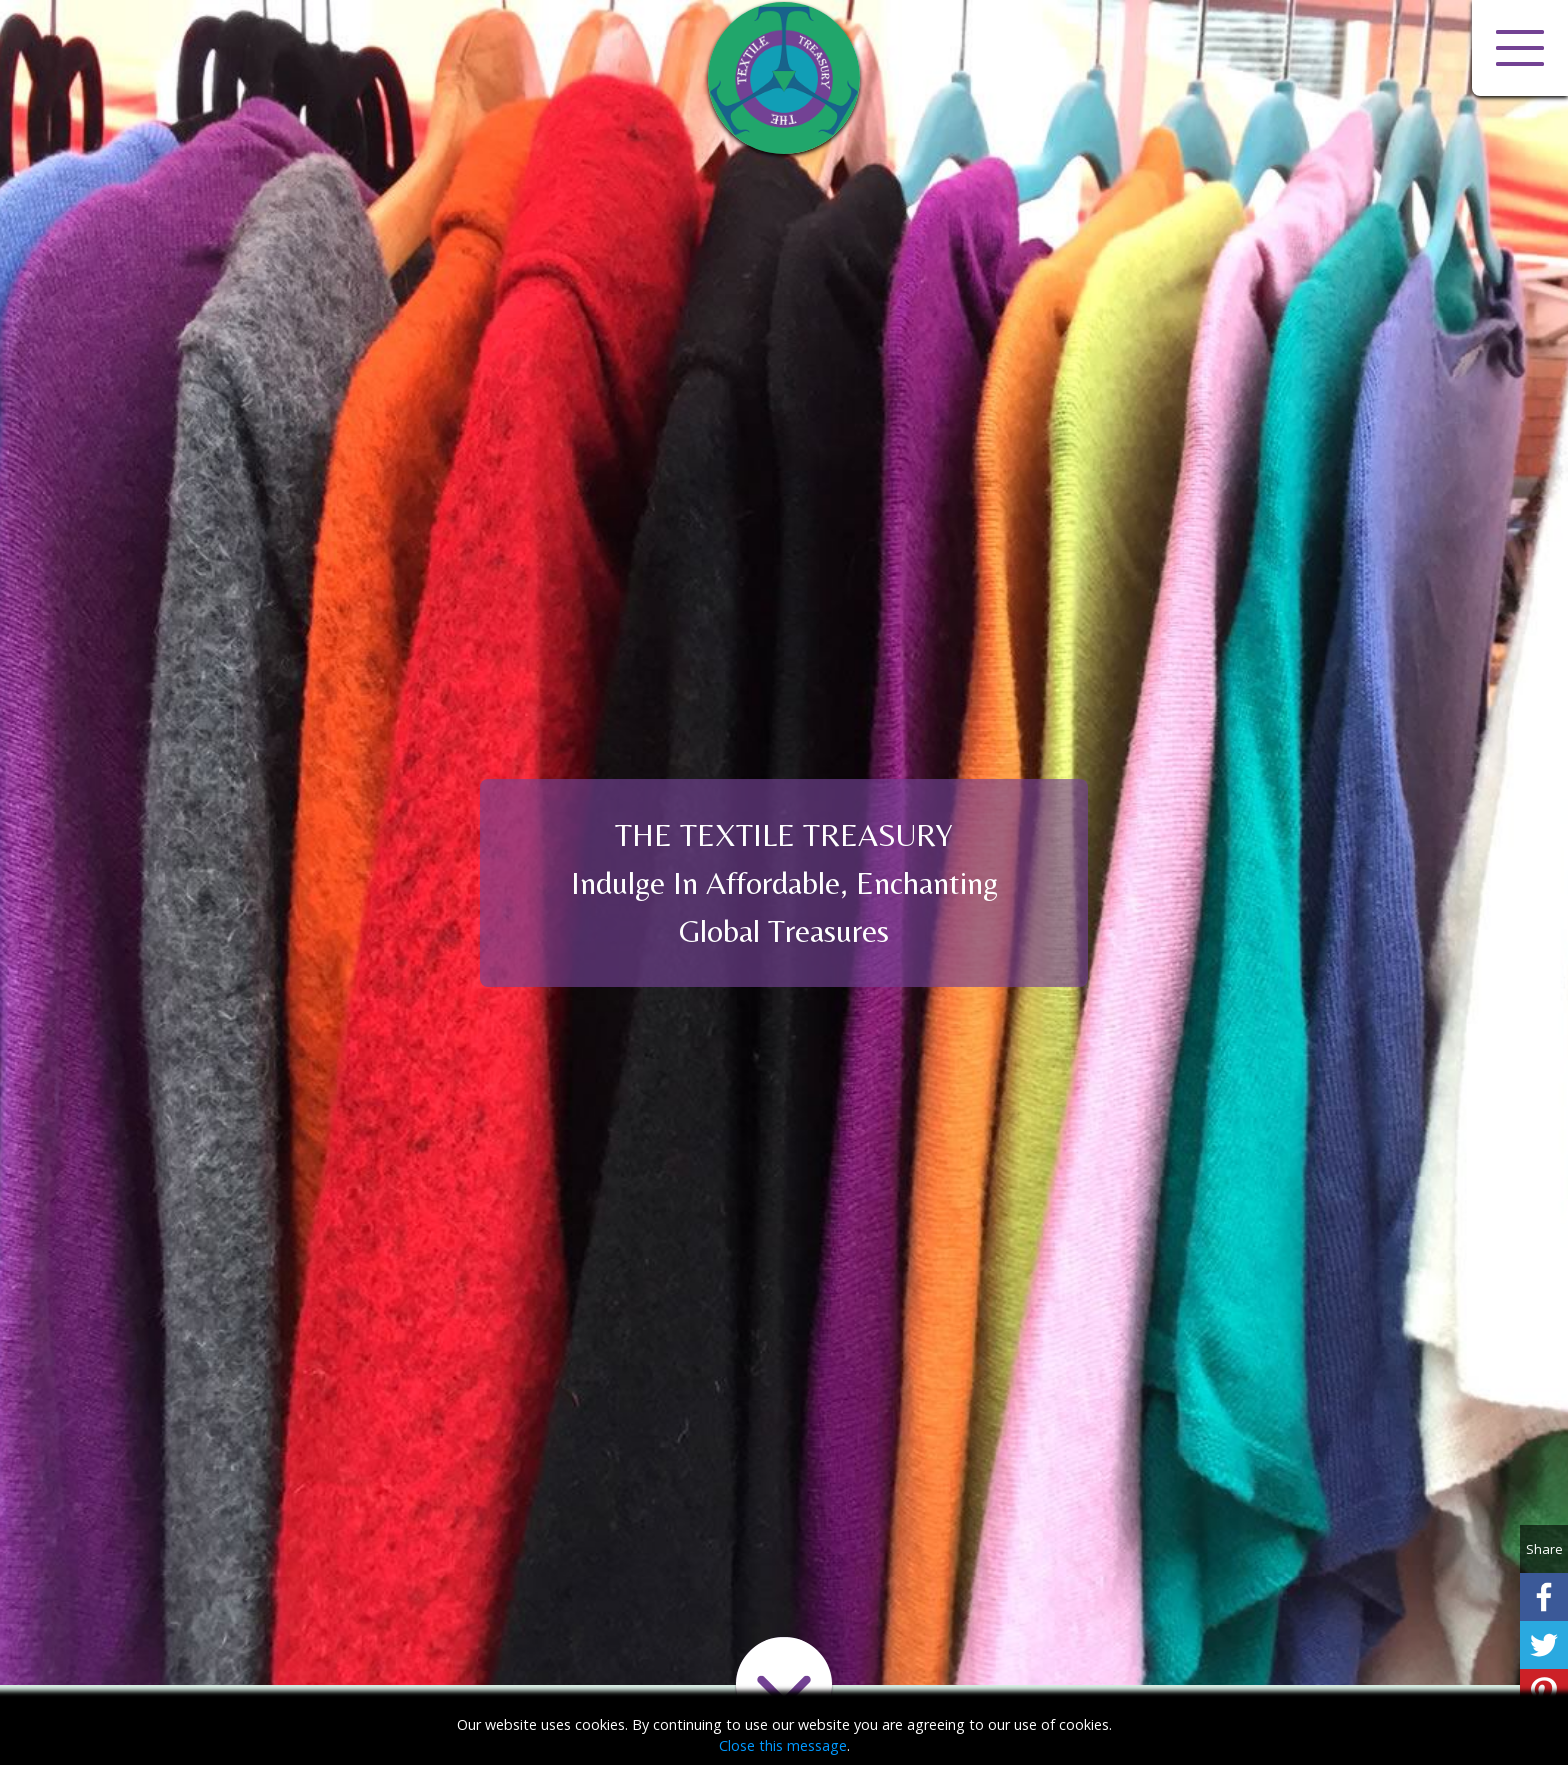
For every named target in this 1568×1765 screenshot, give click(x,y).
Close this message (783, 1745)
